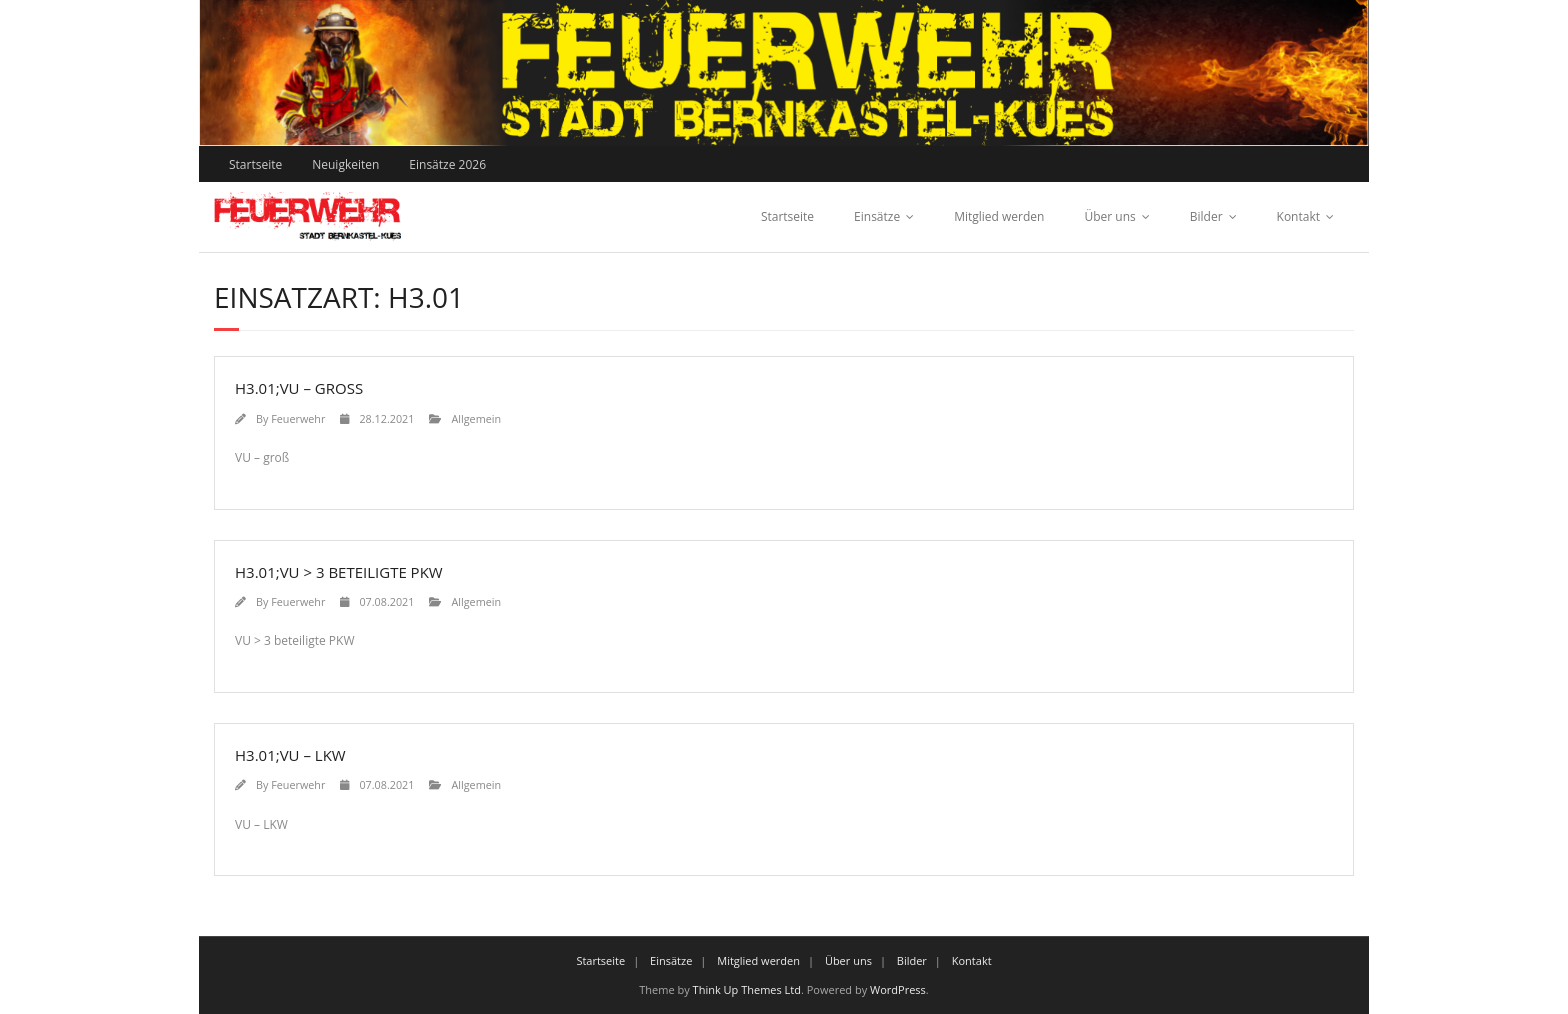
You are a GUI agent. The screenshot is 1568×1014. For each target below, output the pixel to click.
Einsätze (877, 216)
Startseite (255, 164)
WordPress (898, 989)
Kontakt (1298, 216)
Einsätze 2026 (447, 164)
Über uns (1109, 216)
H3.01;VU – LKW (290, 755)
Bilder (1206, 216)
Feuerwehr (298, 418)
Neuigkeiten (345, 164)
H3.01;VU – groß (299, 388)
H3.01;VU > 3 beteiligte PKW (339, 572)
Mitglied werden (999, 216)
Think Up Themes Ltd (747, 989)
